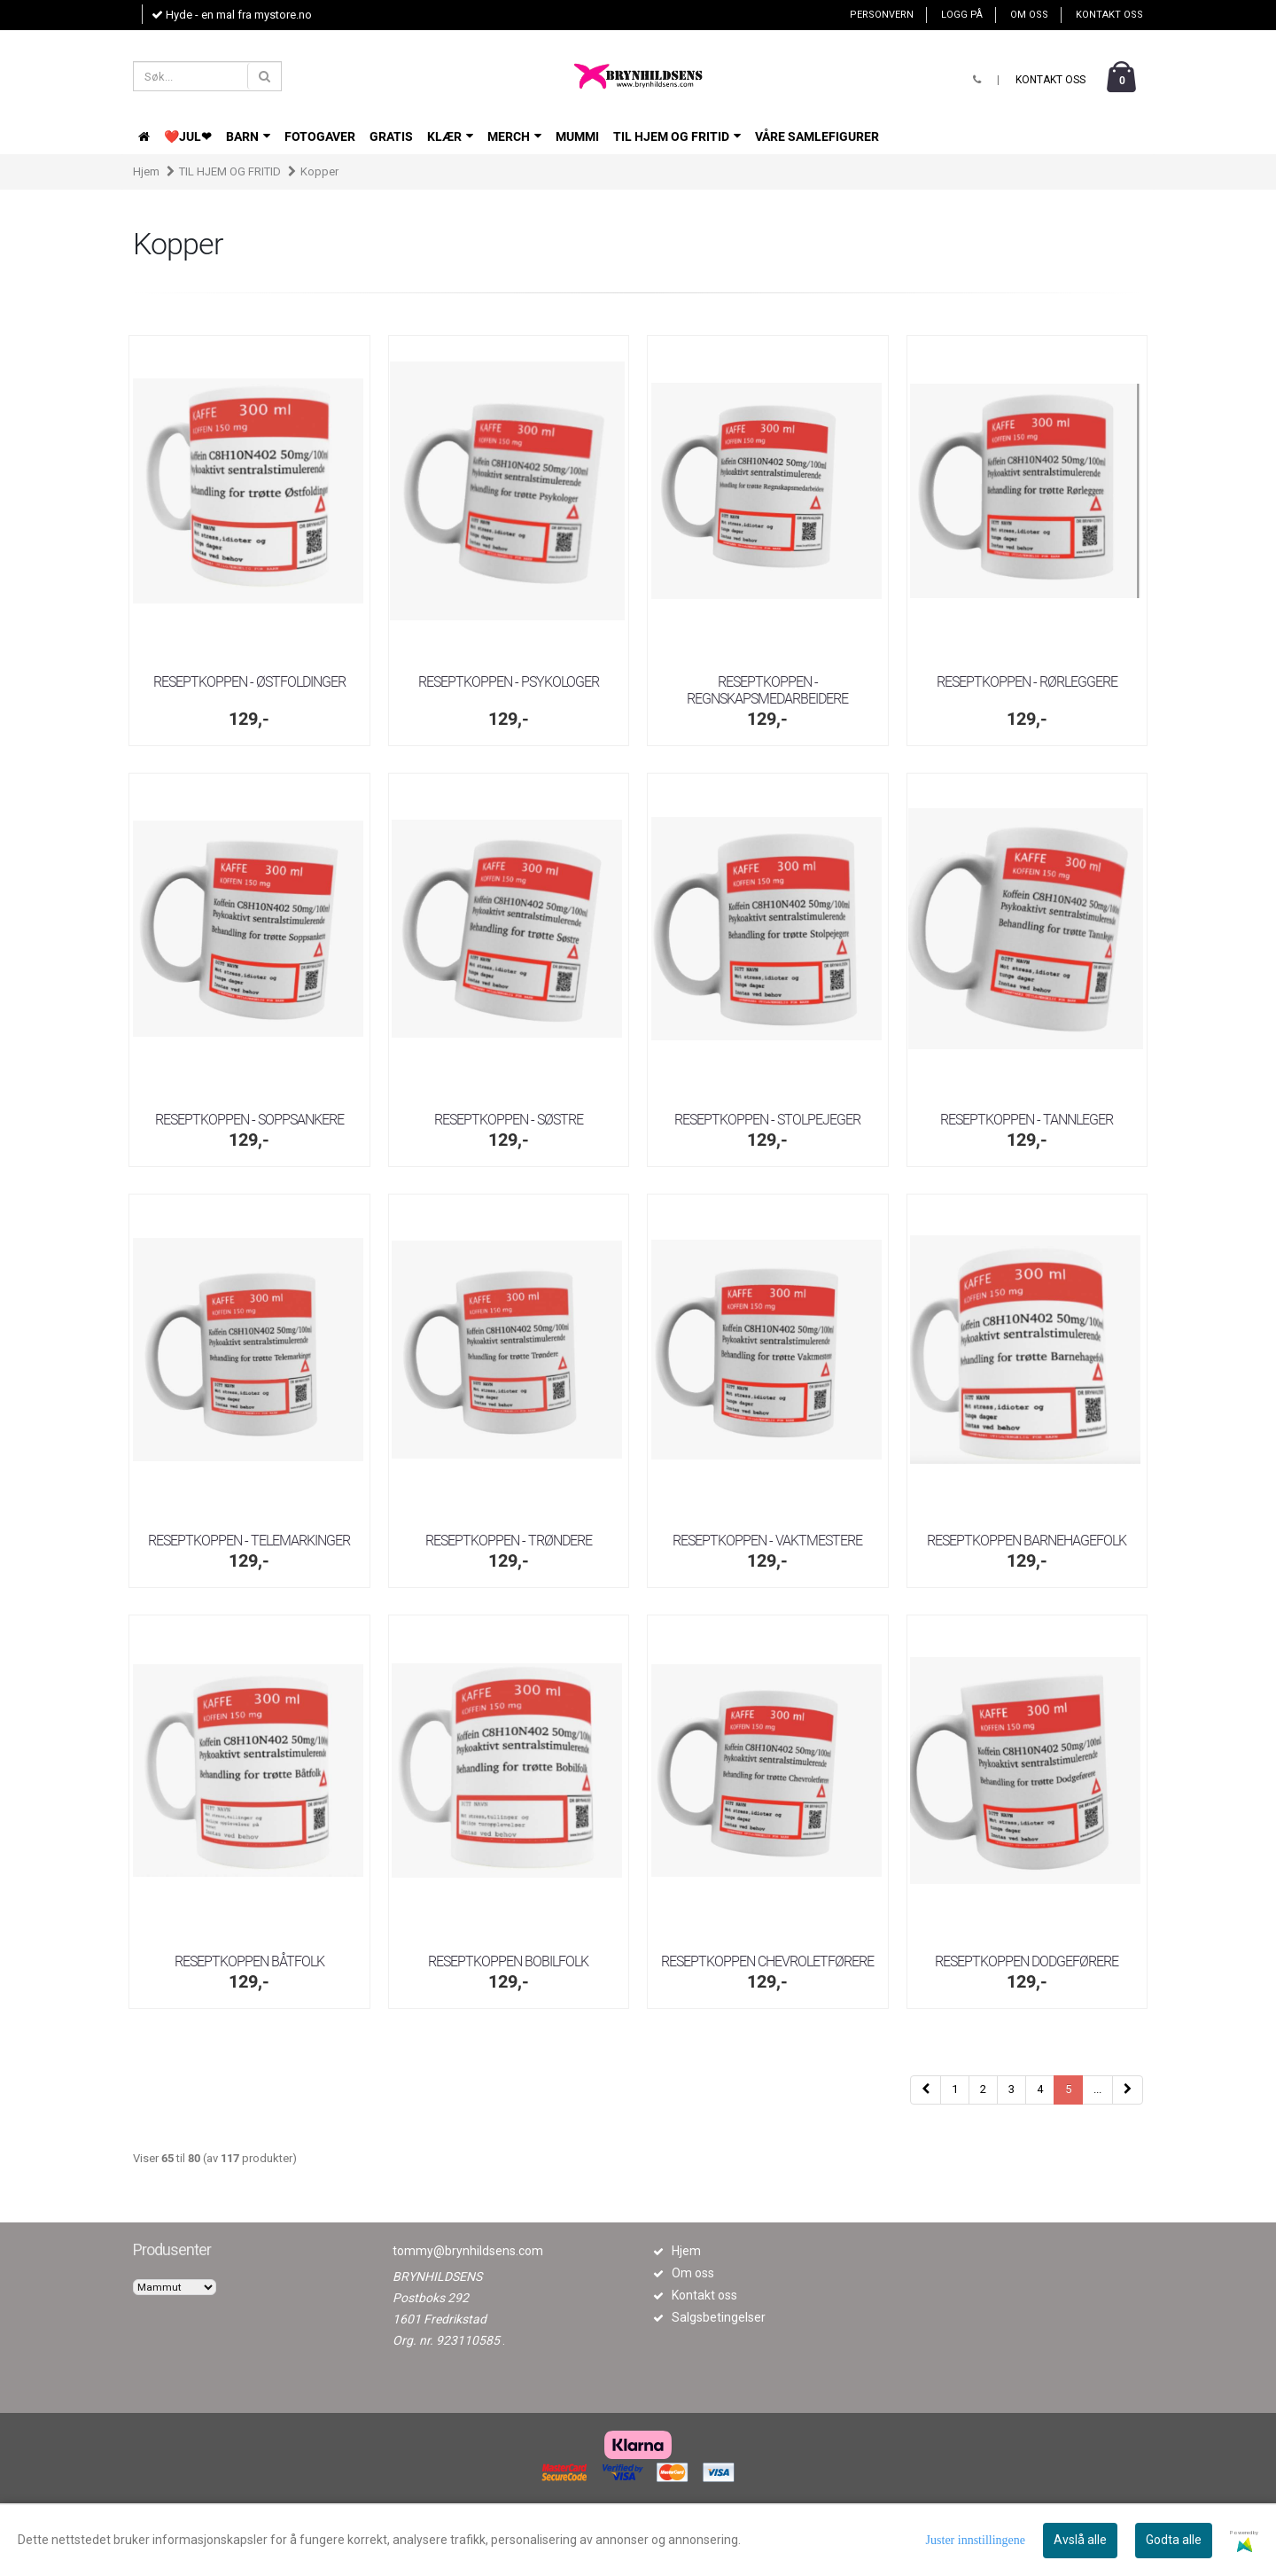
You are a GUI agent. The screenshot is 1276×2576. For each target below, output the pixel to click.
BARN (248, 136)
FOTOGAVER (319, 136)
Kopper (319, 171)
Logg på (962, 14)
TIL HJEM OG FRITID (677, 136)
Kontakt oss (1109, 14)
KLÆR (450, 136)
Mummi (577, 136)
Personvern (882, 14)
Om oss (1029, 14)
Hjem (146, 171)
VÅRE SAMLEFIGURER (817, 136)
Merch (514, 136)
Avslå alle (1080, 2540)
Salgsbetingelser (719, 2317)
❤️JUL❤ (188, 136)
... (1097, 2089)
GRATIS (391, 136)
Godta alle (1174, 2540)
